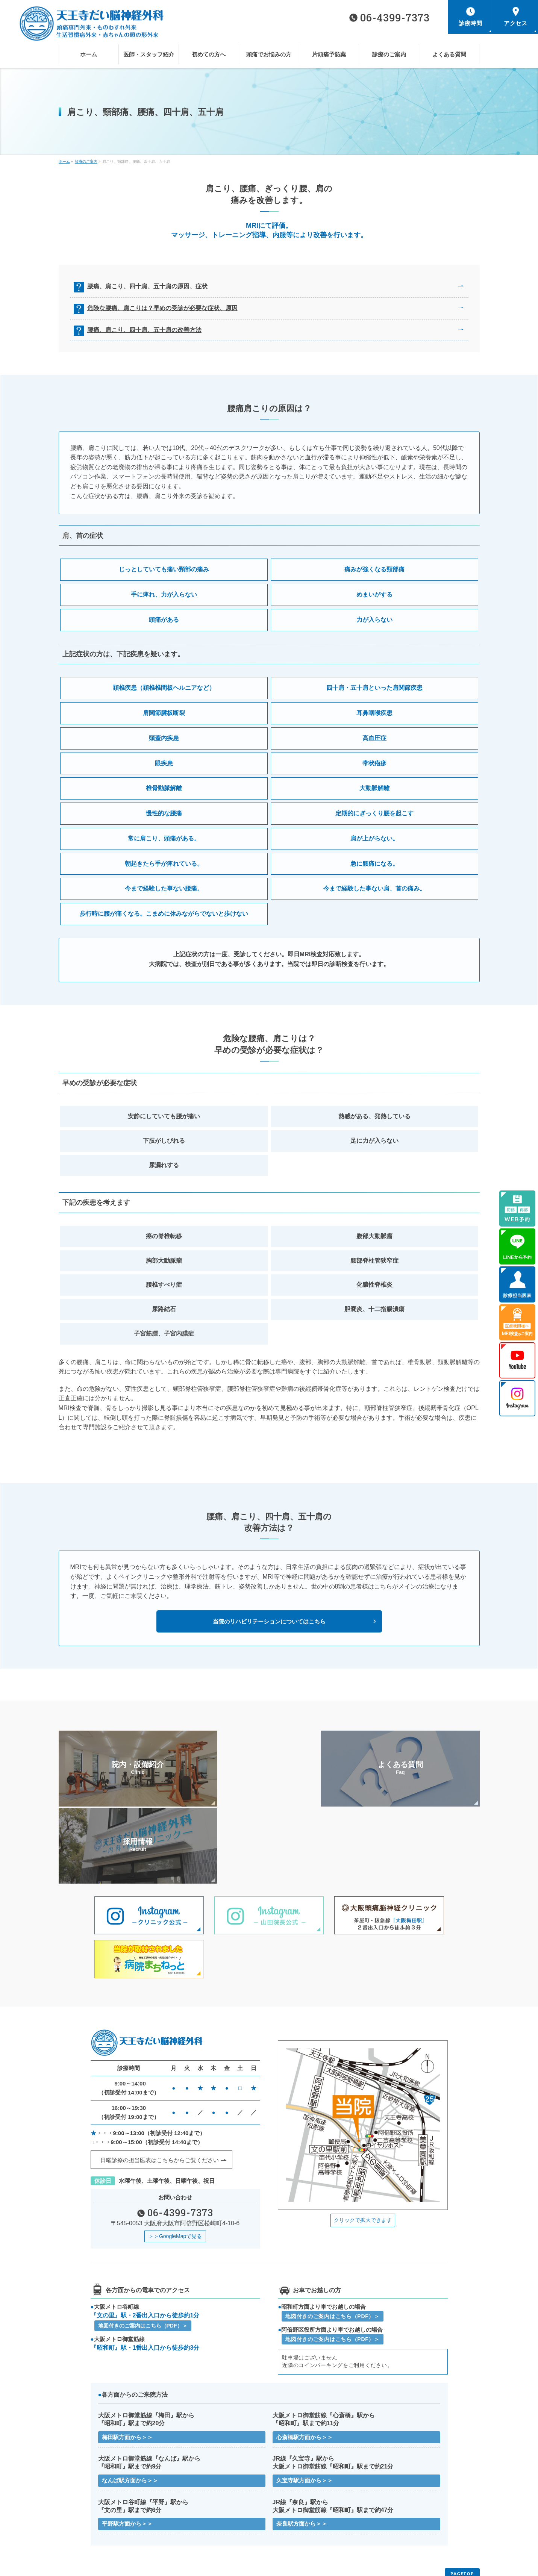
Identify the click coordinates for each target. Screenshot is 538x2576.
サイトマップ (181, 2537)
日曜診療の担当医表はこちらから (159, 2083)
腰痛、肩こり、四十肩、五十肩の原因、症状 (149, 286)
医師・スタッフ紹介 (188, 2515)
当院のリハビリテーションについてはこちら (269, 1621)
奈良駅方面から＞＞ (301, 2449)
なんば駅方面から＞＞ (130, 2405)
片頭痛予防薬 (76, 2526)
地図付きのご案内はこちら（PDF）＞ (143, 2249)
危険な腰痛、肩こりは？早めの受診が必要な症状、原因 (164, 308)
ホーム (69, 2515)
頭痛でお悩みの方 (397, 2515)
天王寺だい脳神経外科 (266, 2564)
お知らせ (72, 2537)
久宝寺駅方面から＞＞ (304, 2405)
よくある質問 (286, 2526)
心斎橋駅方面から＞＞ (304, 2361)
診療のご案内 (181, 2526)
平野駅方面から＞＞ (127, 2449)
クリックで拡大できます (363, 2143)
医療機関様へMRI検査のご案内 (410, 2526)
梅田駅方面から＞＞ (127, 2361)
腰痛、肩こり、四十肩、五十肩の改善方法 (146, 330)
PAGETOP (462, 2499)
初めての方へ (286, 2515)
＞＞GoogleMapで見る (175, 2160)
